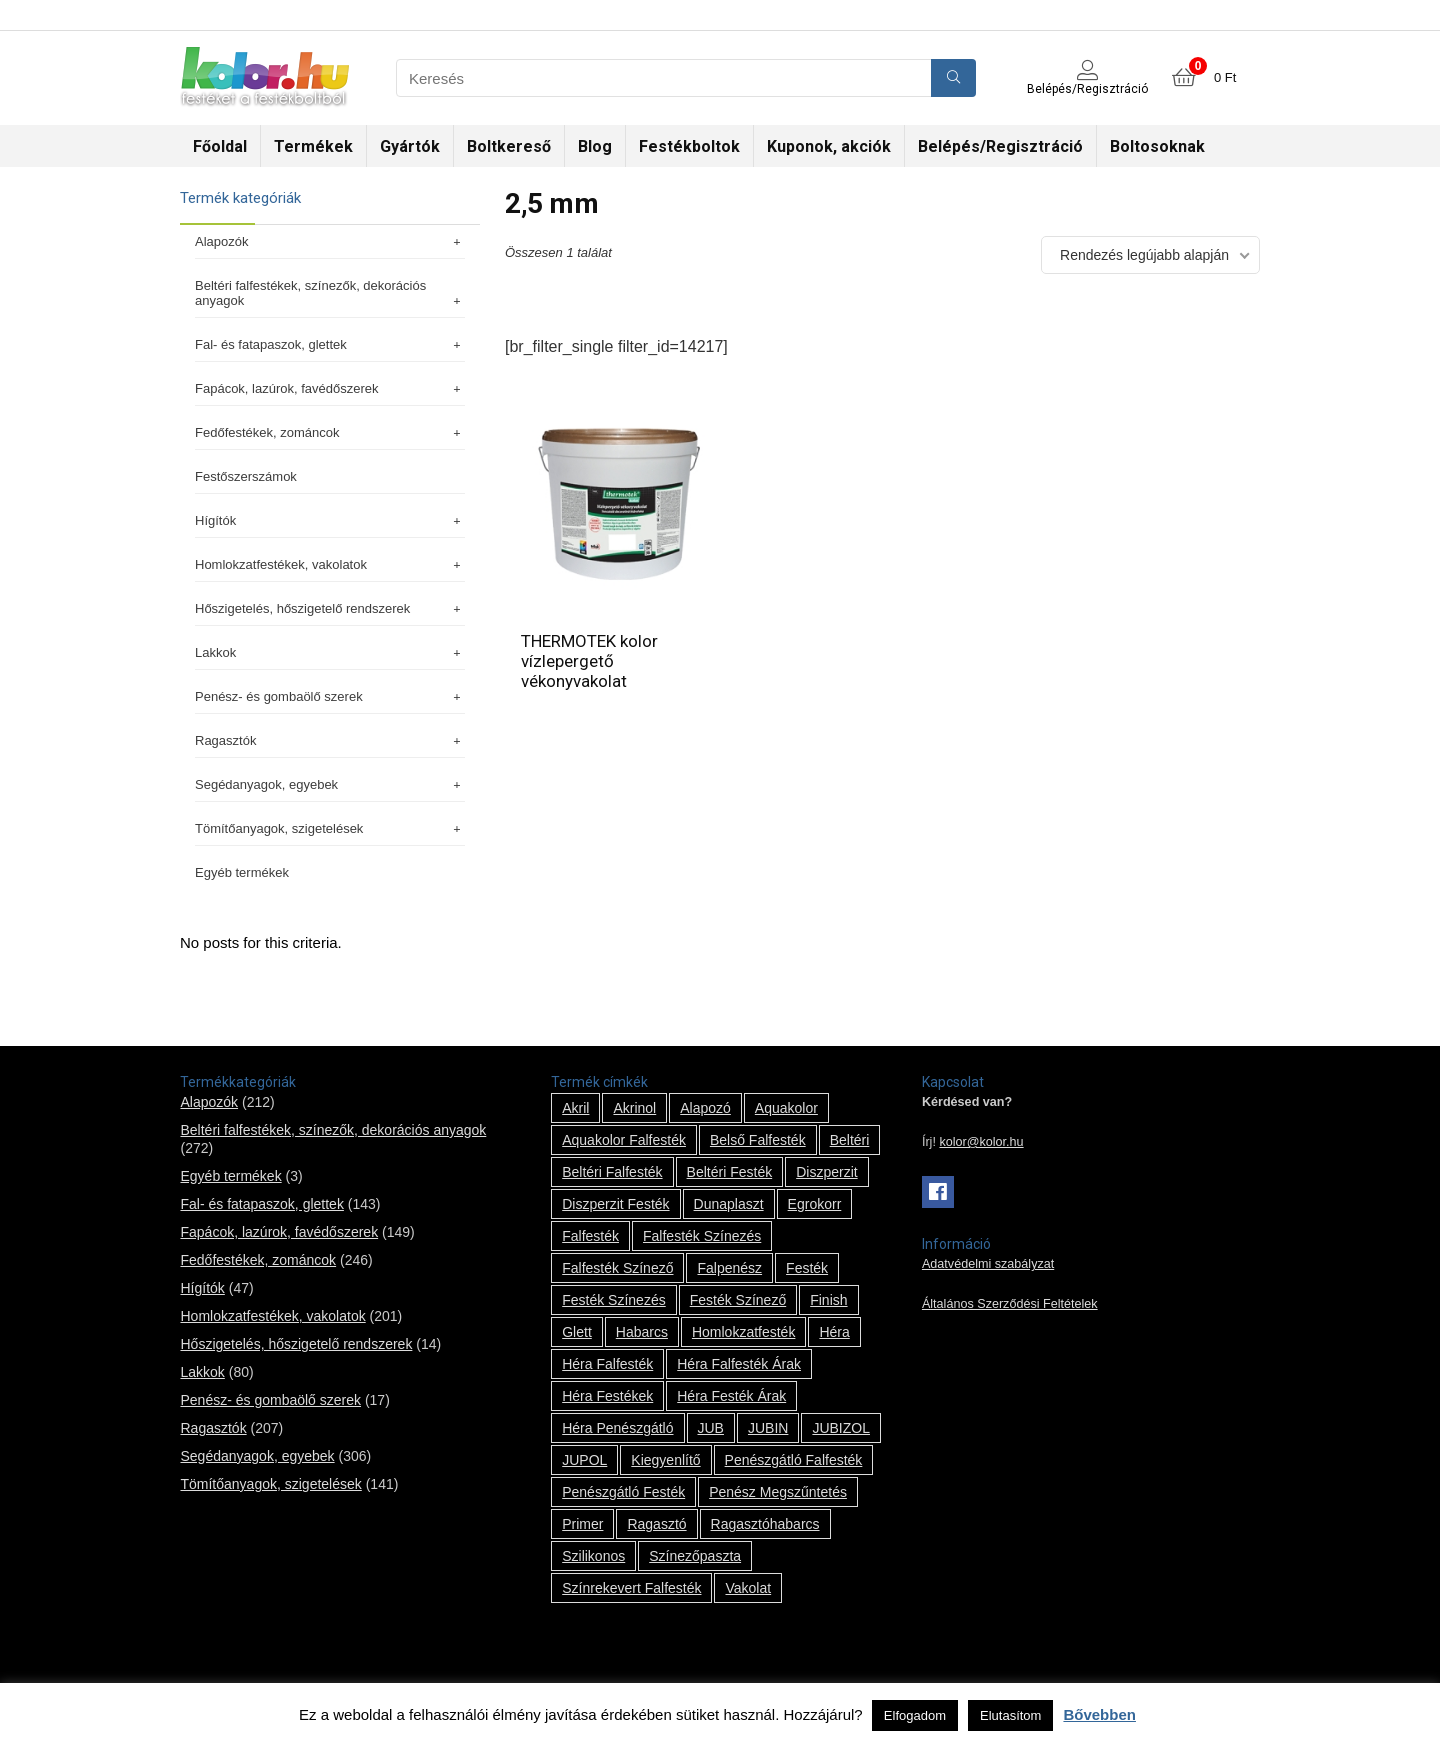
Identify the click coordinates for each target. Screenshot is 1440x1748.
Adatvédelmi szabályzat (988, 1264)
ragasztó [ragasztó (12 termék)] (656, 1524)
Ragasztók (330, 740)
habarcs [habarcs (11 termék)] (642, 1332)
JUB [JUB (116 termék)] (711, 1428)
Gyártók (410, 146)
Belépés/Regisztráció (1000, 146)
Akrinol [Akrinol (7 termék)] (634, 1108)
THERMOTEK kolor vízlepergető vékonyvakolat (589, 661)
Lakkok (330, 652)
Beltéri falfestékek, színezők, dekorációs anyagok (330, 293)
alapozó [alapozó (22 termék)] (705, 1108)
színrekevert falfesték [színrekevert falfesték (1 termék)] (631, 1588)
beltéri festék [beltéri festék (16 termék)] (730, 1172)
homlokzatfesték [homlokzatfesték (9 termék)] (743, 1332)
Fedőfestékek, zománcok (330, 432)
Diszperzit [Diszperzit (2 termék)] (826, 1172)
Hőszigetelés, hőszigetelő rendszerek (330, 608)
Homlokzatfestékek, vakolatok (330, 564)
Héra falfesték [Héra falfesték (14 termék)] (607, 1364)
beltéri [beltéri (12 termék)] (850, 1140)
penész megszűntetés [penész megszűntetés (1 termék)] (778, 1492)
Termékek (313, 146)
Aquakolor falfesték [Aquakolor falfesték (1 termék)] (624, 1140)
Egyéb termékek (242, 872)
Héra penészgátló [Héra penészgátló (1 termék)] (617, 1428)
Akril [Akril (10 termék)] (575, 1108)
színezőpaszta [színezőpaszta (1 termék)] (695, 1556)
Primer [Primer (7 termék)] (582, 1524)
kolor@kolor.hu (981, 1142)
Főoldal (220, 146)
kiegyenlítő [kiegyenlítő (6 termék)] (665, 1460)
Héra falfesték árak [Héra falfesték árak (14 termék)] (739, 1364)
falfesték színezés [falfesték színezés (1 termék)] (702, 1236)
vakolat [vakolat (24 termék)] (748, 1588)
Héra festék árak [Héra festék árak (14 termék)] (731, 1396)
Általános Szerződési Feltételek (1010, 1304)
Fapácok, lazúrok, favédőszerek (330, 388)
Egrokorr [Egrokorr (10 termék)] (815, 1204)
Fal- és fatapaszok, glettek (330, 344)
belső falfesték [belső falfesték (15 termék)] (758, 1140)
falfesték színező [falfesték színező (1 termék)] (617, 1268)
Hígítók (330, 520)
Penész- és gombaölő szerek (330, 696)
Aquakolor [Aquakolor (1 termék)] (786, 1108)
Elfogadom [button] (915, 1715)
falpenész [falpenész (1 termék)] (729, 1268)
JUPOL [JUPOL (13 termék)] (584, 1460)
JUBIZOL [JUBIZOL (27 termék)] (841, 1428)
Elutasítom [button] (1010, 1715)
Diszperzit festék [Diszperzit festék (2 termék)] (615, 1204)
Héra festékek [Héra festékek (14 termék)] (607, 1396)
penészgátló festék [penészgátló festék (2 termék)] (623, 1492)
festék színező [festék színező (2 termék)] (738, 1300)
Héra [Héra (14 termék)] (834, 1332)
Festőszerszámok (246, 476)
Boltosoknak (1157, 146)
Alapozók (330, 241)
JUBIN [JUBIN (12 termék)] (768, 1428)
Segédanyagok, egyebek (330, 784)
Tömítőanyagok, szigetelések (330, 828)
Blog (595, 146)
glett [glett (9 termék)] (577, 1332)
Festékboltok (689, 146)
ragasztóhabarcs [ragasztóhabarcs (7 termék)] (765, 1524)
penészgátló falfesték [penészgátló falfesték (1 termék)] (794, 1460)
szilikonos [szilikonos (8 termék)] (593, 1556)
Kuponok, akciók (829, 146)
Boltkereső (509, 146)
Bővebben (1099, 1714)
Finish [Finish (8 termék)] (828, 1300)
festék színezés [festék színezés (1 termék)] (614, 1300)
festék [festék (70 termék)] (807, 1268)
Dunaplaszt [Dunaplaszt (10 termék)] (729, 1204)
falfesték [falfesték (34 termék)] (590, 1236)
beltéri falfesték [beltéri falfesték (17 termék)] (612, 1172)
